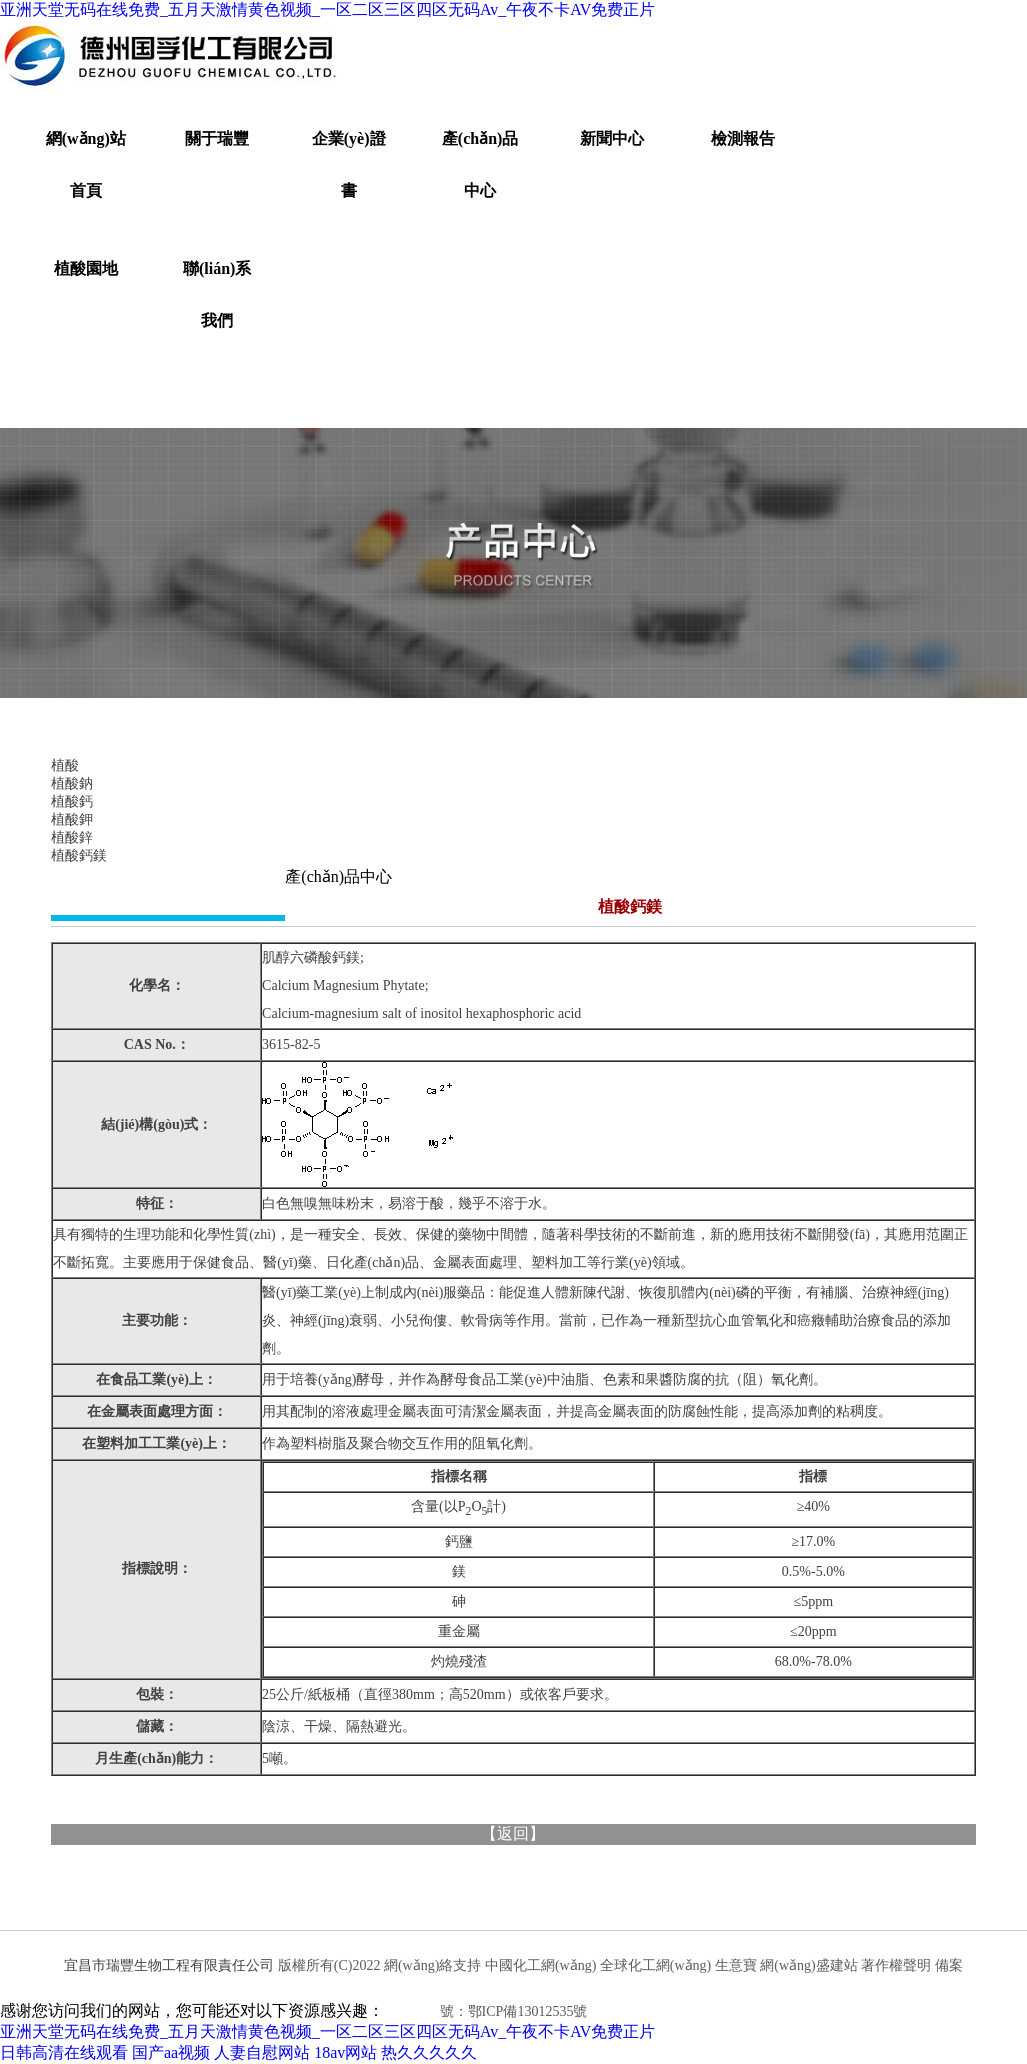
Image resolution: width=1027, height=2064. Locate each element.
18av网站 (345, 2052)
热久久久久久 (429, 2052)
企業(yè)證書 (349, 164)
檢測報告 (743, 138)
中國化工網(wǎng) (540, 1965)
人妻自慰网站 (262, 2052)
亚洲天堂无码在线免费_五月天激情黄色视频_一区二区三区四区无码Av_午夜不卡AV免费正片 (327, 9)
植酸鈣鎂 (79, 855)
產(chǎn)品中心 (480, 164)
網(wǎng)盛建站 (808, 1965)
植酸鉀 (72, 819)
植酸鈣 (72, 801)
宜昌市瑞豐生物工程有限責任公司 (169, 1965)
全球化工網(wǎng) (655, 1965)
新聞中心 (612, 138)
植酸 (65, 765)
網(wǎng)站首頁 (86, 164)
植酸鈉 (72, 783)
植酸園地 (86, 268)
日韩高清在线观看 (64, 2052)
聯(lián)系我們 (217, 294)
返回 (513, 1833)
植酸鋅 (72, 837)
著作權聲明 (896, 1965)
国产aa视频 (171, 2052)
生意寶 (736, 1965)
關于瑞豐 (217, 138)
